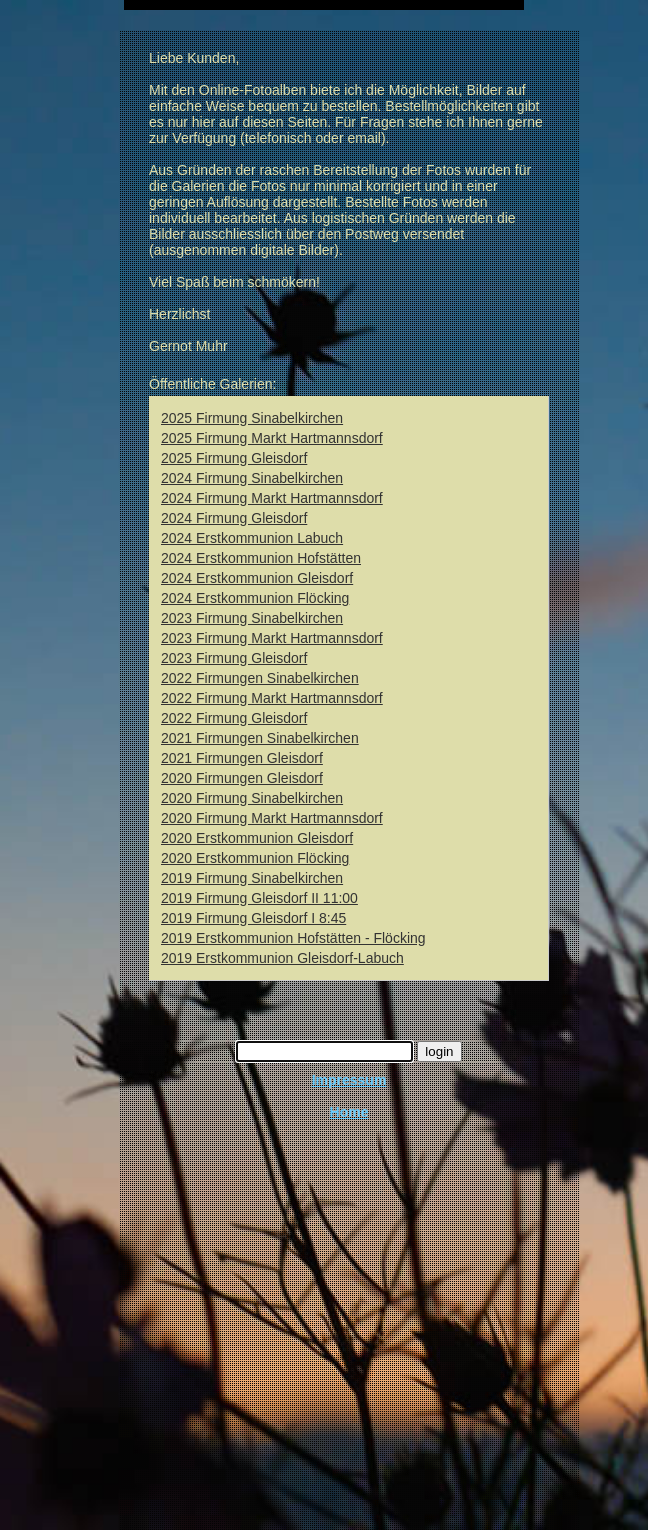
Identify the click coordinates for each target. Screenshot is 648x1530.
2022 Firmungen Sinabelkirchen (260, 678)
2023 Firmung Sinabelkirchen (252, 618)
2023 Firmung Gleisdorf (234, 658)
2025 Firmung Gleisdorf (234, 458)
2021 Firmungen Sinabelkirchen (260, 738)
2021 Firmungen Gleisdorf (242, 758)
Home (349, 1112)
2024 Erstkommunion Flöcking (255, 598)
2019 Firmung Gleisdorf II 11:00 (259, 898)
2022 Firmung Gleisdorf (234, 718)
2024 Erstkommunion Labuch (252, 538)
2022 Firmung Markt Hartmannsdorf (272, 698)
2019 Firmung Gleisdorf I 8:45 (253, 918)
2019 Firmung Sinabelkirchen (252, 878)
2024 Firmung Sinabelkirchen (252, 478)
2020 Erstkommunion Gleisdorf (257, 838)
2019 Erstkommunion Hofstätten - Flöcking (293, 938)
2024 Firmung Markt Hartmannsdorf (272, 498)
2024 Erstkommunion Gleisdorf (257, 578)
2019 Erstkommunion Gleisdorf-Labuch (282, 958)
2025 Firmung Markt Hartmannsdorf (272, 438)
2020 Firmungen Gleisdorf (242, 778)
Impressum (349, 1080)
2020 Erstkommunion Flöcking (255, 858)
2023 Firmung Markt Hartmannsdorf (272, 638)
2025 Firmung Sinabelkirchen (252, 418)
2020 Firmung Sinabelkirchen (252, 798)
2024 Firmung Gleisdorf (234, 518)
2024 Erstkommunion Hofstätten (261, 558)
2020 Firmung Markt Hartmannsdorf (272, 818)
